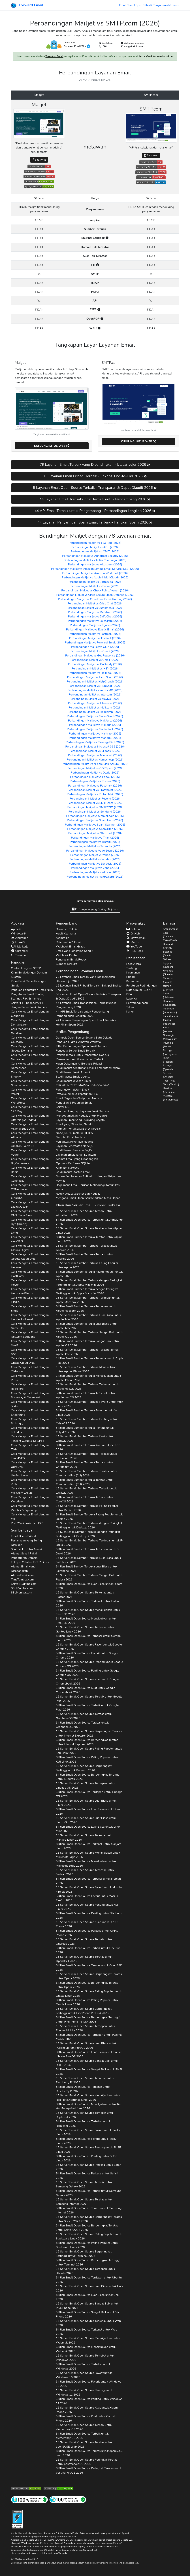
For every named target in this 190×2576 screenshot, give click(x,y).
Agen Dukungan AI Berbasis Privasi (79, 1064)
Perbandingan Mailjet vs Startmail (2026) (95, 833)
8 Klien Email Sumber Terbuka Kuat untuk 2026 (88, 1447)
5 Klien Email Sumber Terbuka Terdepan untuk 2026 (86, 1308)
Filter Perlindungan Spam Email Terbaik (81, 1046)
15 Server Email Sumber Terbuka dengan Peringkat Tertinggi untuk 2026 (89, 1282)
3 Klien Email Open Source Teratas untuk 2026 (82, 1725)
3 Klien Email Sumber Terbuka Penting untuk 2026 (85, 1430)
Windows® (18, 934)
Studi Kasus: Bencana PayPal (74, 1150)
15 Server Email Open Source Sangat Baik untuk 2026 (87, 2063)
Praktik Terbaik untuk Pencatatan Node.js (82, 1055)
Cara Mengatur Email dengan (30, 1014)
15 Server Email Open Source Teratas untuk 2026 (89, 1230)
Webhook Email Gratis (70, 947)
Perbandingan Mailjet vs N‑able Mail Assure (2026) (95, 764)
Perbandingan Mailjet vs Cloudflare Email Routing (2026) (95, 599)
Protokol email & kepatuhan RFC (77, 1094)
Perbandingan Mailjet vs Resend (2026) (95, 799)
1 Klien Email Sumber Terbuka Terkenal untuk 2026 (89, 1360)
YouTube (134, 947)
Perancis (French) (168, 980)
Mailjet (39, 104)
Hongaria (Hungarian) (170, 1003)
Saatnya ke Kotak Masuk (26, 1549)
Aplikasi (17, 923)
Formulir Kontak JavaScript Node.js (78, 1129)
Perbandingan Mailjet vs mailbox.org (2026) (95, 877)
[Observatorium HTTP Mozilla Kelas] (39, 181)
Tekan (130, 1007)
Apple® (16, 929)
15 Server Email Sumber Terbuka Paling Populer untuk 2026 (87, 1265)
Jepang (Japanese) (169, 1022)
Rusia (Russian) (168, 1059)
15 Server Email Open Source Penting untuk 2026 (89, 1664)
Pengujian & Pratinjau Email (74, 1103)
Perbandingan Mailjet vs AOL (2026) (95, 547)
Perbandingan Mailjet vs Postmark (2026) (95, 786)
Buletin (133, 929)
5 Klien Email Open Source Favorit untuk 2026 (87, 1655)
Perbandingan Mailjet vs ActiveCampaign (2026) (95, 560)
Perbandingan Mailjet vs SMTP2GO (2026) (95, 807)
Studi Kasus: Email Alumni (73, 1072)
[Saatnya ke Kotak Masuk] (97, 265)
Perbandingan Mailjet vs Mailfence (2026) (95, 721)
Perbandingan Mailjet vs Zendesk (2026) (95, 864)
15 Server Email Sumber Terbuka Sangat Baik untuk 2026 (89, 1334)
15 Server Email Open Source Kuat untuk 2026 (87, 1681)
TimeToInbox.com (22, 1580)
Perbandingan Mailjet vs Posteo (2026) (95, 781)
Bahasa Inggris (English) (168, 963)
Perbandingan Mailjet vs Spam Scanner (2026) (95, 825)
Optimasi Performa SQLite (73, 1163)
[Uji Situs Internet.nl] (39, 171)
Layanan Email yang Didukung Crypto (80, 1120)
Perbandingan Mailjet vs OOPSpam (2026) (95, 768)
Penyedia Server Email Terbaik (75, 1051)
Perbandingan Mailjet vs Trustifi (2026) (95, 842)
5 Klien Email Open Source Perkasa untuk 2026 (87, 2176)
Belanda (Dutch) (167, 953)
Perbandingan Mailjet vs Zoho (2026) (95, 868)
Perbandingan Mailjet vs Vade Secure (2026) (95, 851)
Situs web (39, 159)
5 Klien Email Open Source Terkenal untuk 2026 (86, 2332)
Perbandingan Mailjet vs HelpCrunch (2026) (95, 682)
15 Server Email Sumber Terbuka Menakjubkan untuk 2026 (86, 1369)
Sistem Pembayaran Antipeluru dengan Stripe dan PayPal (88, 1178)
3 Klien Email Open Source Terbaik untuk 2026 (87, 1707)
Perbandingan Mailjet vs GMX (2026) (95, 647)
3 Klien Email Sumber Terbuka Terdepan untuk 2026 (87, 1551)
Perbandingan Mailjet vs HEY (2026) (94, 669)
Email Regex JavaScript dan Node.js (79, 1098)
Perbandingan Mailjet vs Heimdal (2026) (95, 673)
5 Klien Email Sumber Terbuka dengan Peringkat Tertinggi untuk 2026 (87, 1291)
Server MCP (63, 1107)
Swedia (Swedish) (168, 1075)
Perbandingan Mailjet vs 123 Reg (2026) (95, 543)
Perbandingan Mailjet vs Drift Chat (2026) (95, 617)
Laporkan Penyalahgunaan (137, 1001)
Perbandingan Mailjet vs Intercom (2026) (95, 695)
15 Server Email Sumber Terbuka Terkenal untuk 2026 (87, 1352)
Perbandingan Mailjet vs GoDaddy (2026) (95, 664)
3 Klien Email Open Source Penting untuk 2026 (87, 1673)
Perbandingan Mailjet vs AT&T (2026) (95, 551)
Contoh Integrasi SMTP (26, 968)
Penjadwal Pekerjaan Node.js (74, 1142)
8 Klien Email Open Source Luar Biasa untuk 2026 (89, 1586)
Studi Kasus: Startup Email (73, 1172)
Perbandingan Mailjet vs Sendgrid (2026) (94, 812)
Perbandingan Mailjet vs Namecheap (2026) (95, 760)
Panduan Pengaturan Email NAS (32, 990)
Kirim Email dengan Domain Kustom (29, 975)
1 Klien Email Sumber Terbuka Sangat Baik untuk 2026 (87, 1343)
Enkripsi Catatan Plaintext (31, 1562)
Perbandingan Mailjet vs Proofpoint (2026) (95, 790)
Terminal (19, 955)
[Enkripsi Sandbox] (107, 238)
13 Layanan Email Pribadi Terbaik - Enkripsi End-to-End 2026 (95, 476)
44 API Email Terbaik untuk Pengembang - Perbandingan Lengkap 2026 (95, 510)
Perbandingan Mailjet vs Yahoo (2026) (95, 855)
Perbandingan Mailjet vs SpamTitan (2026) (95, 829)
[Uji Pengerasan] (39, 166)
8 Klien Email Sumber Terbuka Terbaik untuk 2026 (84, 1499)
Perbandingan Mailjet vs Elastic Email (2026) (95, 630)
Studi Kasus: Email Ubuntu (73, 1077)
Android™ (20, 938)
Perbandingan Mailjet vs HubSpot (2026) (95, 686)
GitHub (133, 934)
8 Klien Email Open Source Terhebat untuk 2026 (83, 2124)
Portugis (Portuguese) (170, 1052)
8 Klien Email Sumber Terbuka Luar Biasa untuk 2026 (86, 1569)
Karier (130, 1012)
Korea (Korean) (168, 1029)
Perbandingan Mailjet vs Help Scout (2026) (95, 677)
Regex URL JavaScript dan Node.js (78, 1194)
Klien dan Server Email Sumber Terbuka (88, 1205)
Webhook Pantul (67, 955)
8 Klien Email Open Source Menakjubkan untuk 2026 (86, 1621)
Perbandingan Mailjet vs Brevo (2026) (95, 586)
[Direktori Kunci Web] (99, 328)
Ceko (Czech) (170, 940)
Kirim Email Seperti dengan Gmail (28, 983)
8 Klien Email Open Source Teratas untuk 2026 (89, 1967)
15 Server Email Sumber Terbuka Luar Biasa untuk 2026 (88, 1317)
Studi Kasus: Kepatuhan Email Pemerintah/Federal (88, 1068)
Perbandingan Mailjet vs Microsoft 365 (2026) (95, 747)
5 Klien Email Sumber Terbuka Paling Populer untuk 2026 (89, 1274)
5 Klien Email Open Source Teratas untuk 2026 (88, 2210)
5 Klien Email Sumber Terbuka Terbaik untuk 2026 (84, 1465)
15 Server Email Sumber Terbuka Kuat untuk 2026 (84, 1439)
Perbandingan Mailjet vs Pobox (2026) (95, 777)
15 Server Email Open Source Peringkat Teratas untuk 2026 (86, 2462)
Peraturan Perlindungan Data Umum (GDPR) (141, 988)
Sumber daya (21, 1530)
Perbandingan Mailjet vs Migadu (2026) (95, 751)
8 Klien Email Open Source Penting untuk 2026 (89, 1915)
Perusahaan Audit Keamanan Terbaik (80, 1059)
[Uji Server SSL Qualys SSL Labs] (39, 186)
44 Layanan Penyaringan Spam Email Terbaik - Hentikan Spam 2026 (94, 522)
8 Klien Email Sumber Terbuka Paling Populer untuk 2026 (89, 1517)
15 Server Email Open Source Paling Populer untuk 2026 (89, 1751)
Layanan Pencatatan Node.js (74, 1146)
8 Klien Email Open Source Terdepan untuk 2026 (89, 2037)
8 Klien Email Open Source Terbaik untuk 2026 (89, 1222)
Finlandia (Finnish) (168, 972)
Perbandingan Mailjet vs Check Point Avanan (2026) (95, 591)
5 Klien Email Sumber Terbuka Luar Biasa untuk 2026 (86, 1326)
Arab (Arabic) (170, 929)
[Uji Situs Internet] (29, 2499)
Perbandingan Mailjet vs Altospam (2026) (95, 565)
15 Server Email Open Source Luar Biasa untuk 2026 (86, 1803)
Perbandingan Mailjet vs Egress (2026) (95, 625)
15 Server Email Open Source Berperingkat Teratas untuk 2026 (89, 1733)
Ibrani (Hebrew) (168, 995)
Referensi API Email (68, 942)
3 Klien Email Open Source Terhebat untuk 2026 (83, 2366)
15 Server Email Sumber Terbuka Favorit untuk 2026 (89, 1404)
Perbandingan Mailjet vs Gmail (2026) (95, 660)
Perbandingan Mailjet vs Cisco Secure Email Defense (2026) (95, 595)
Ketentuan (133, 981)
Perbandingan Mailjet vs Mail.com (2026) (95, 708)
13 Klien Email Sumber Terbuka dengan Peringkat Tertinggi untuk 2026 (88, 1534)
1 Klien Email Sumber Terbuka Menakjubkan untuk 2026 (88, 1378)
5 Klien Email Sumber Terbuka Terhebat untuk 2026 (85, 1395)
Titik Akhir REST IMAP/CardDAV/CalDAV (82, 1085)
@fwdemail (135, 938)
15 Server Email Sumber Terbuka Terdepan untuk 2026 (87, 1300)
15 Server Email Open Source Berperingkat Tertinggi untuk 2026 (84, 1768)
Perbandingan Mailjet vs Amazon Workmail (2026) (95, 573)
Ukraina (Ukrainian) (169, 1090)
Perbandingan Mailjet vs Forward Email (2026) (95, 643)
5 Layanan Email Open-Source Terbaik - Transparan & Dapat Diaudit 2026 (95, 487)
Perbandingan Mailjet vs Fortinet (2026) (95, 638)
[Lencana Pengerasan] (17, 2518)
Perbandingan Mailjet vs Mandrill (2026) (95, 738)
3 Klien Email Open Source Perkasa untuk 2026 (87, 1933)
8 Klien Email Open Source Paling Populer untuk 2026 (87, 1759)
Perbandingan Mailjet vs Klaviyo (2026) (95, 699)
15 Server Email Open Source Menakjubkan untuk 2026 (88, 1612)
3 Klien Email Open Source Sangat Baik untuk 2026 (88, 2314)
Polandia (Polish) (168, 1044)
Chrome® (19, 951)
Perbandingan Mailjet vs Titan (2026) (95, 838)
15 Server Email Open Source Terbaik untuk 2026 (84, 1213)
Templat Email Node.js (70, 1137)
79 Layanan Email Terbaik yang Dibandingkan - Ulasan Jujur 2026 (95, 464)
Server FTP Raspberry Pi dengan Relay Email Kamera (29, 1005)
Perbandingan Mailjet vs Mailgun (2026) (95, 725)
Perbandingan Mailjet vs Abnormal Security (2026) (95, 556)
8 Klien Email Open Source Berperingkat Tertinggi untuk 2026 (88, 1777)
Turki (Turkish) (171, 1084)
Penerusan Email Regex (71, 960)
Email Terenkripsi (130, 5)
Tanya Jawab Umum (166, 5)
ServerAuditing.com (24, 1584)
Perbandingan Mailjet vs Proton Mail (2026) (95, 794)
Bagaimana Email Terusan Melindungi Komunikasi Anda (88, 1187)
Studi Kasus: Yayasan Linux (73, 1081)
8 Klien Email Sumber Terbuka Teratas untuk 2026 (89, 1239)
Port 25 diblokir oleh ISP (27, 1523)
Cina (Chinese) (168, 934)
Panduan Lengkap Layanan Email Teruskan (83, 1111)
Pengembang (66, 923)
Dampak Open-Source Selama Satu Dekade (84, 1038)
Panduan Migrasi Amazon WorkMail (79, 1042)
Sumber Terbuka (66, 964)
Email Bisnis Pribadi (24, 1536)
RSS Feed (134, 951)
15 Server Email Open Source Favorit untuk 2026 (89, 1647)
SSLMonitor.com (21, 1593)
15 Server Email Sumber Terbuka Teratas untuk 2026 (86, 1473)
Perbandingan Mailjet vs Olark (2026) (95, 773)
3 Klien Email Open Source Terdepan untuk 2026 (89, 1794)
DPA (129, 994)
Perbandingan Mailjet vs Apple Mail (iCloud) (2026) (95, 578)
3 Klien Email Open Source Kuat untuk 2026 (85, 1690)
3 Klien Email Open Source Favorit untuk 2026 (88, 2384)
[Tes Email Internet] (67, 2499)
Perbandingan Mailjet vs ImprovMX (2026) (95, 690)
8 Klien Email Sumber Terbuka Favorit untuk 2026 (87, 1412)
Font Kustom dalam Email (72, 1090)
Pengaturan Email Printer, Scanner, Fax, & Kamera (27, 996)
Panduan (18, 962)
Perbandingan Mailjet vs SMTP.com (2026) (95, 803)
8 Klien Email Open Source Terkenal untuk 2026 (88, 1603)
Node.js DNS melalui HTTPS (74, 1133)
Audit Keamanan (66, 934)
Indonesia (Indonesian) (170, 1010)
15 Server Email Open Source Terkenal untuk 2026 (85, 1595)
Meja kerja (20, 947)
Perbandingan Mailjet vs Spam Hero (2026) (95, 820)
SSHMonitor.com (22, 1588)
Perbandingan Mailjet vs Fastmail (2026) (95, 634)
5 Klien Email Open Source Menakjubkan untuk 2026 (86, 1863)
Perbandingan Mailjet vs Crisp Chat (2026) (95, 604)
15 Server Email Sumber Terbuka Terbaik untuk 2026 (86, 1248)
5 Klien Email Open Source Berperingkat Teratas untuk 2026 (87, 1742)
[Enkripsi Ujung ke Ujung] (99, 309)
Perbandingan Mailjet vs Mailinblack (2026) (95, 729)
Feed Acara (133, 964)
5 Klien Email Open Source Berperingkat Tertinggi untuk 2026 (88, 2262)
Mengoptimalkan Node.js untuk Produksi (82, 1116)
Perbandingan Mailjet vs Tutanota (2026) (95, 846)
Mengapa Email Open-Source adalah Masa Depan (88, 1198)
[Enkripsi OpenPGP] (102, 319)
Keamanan (133, 973)
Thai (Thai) (169, 1080)
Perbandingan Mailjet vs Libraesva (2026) (95, 703)
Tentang (131, 968)
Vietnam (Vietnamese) (170, 1097)
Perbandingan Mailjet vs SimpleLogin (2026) (95, 816)
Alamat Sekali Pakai (24, 1554)
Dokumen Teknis (66, 929)
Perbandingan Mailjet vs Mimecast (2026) (95, 755)
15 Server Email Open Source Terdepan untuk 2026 (85, 1785)
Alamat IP (62, 938)
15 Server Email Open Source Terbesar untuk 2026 (85, 1629)
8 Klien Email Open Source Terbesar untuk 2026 (88, 1638)
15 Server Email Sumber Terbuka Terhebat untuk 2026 (87, 1386)
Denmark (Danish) (168, 946)
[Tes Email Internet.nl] (39, 176)
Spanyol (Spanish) (168, 1067)
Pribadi (147, 5)
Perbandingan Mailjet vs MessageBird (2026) (95, 742)
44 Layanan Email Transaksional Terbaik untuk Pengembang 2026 (94, 499)
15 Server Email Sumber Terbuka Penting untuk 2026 (86, 1421)
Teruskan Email (54, 56)
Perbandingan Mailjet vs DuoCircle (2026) (95, 621)
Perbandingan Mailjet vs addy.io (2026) (95, 872)
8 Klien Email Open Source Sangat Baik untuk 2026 (89, 2071)
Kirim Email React (67, 1168)
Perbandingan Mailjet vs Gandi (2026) (95, 651)
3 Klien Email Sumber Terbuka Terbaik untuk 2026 (84, 1256)
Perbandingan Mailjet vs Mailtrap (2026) (95, 734)
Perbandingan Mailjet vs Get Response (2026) (95, 656)
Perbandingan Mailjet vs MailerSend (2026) (95, 716)
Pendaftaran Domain (24, 1558)
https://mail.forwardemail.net (156, 56)
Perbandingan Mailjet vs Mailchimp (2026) (95, 712)
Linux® (18, 942)
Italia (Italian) (170, 1016)
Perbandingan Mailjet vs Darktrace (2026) (95, 612)
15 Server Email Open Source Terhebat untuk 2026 (85, 2115)
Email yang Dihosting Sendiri (74, 951)
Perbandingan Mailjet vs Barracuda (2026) (95, 582)
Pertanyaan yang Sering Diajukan (95, 909)
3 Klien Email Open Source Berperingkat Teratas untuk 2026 (87, 2228)
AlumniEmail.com (22, 1575)
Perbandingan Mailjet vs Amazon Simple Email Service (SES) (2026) (95, 569)
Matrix (132, 942)
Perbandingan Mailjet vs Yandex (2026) (95, 859)
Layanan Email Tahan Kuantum (76, 1155)
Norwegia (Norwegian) (170, 1037)
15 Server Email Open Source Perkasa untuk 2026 (88, 2167)
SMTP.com (151, 109)
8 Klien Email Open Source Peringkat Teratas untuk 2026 (89, 2470)
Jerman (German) (168, 987)
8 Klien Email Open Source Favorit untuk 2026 (86, 2141)
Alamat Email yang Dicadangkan (23, 1569)
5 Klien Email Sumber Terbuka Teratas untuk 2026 (84, 1482)
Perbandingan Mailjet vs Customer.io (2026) (95, 608)
